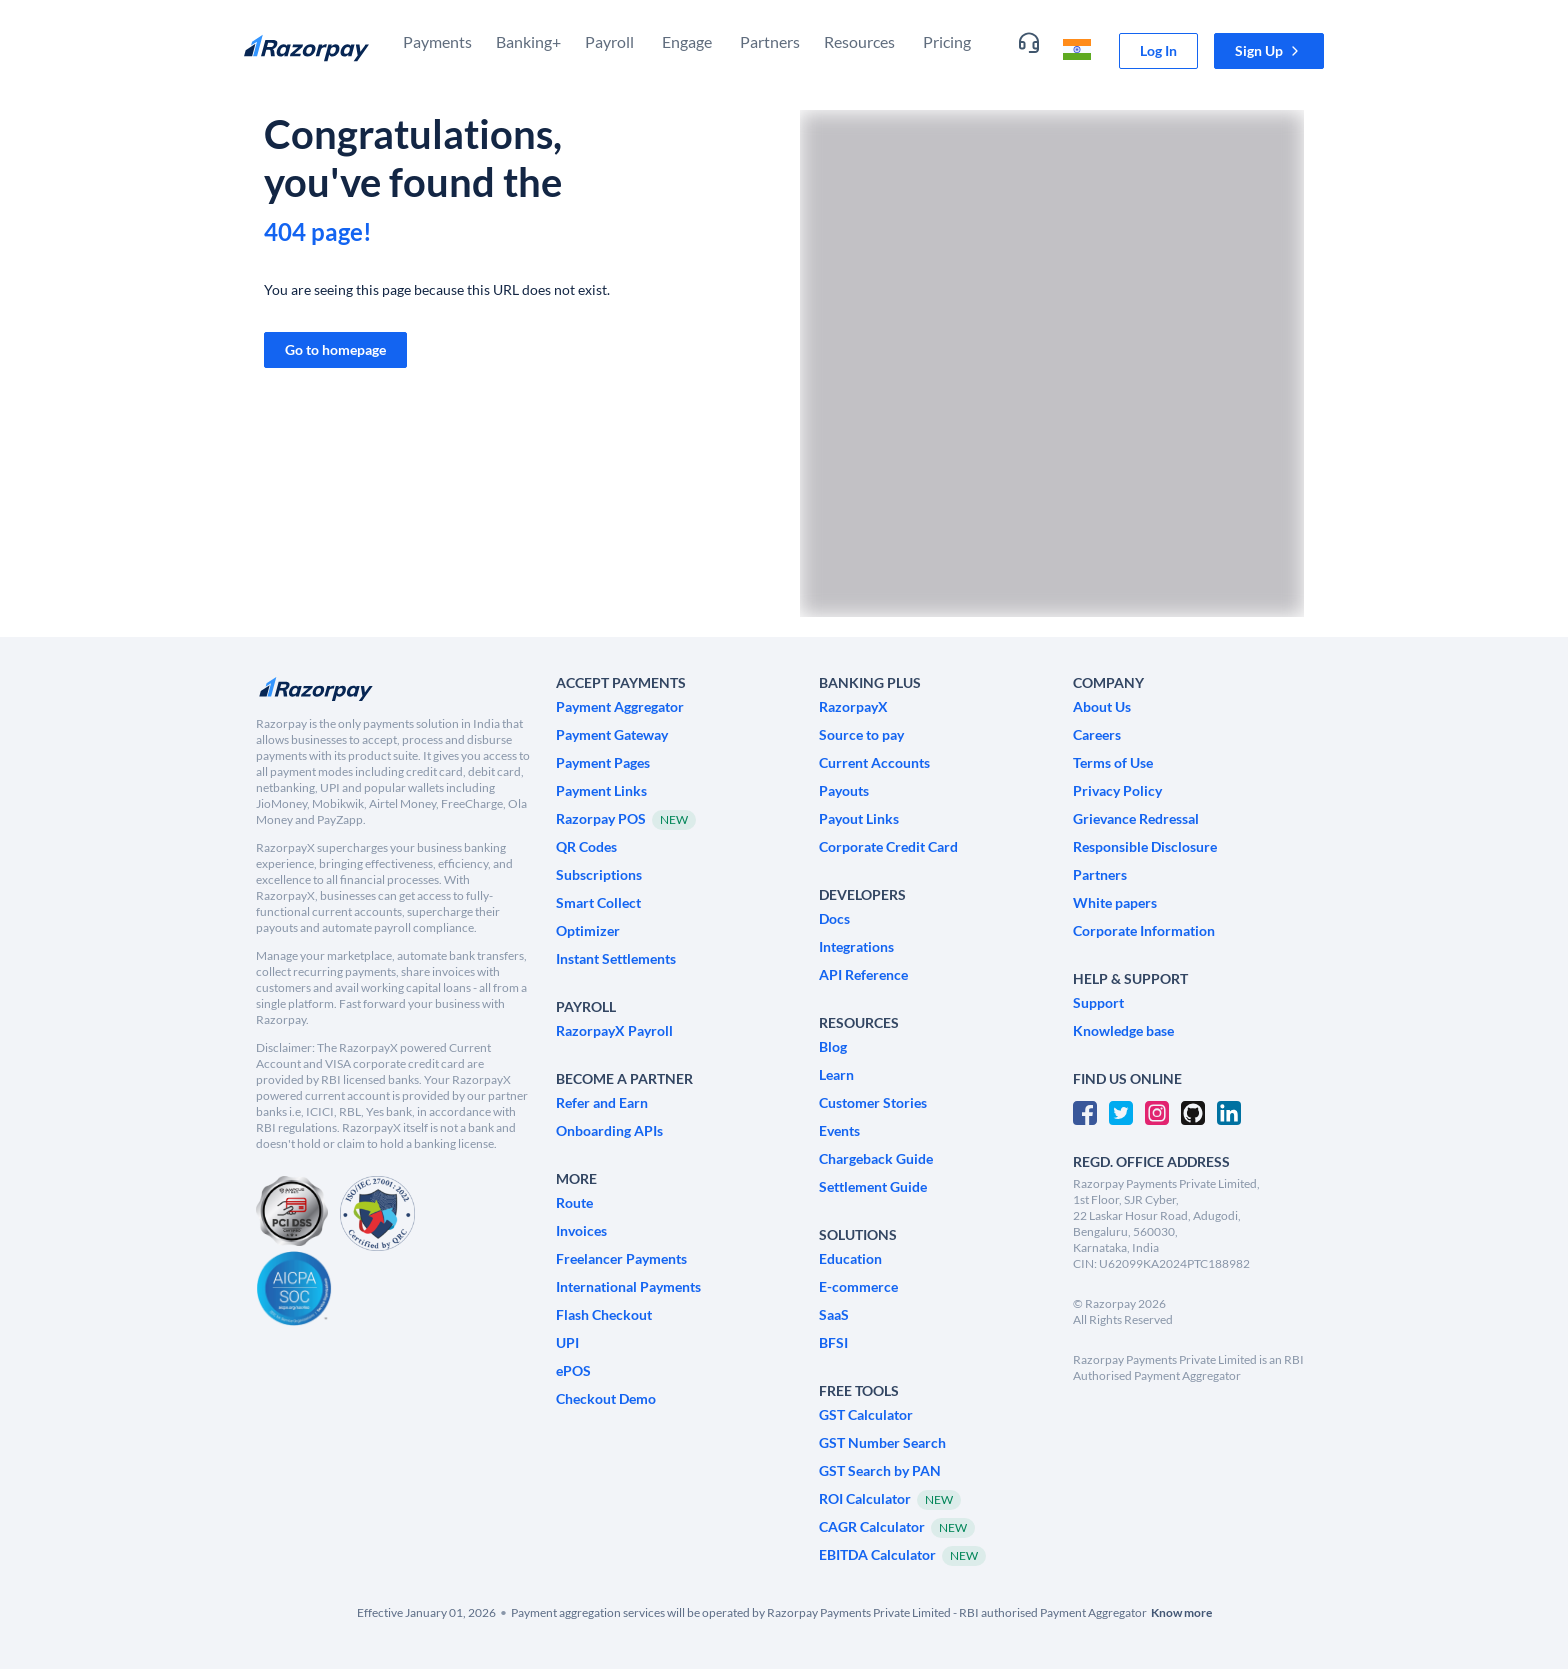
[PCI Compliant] (292, 1213)
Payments (437, 41)
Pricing (947, 41)
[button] (1269, 51)
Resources (859, 41)
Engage (687, 41)
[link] (1158, 51)
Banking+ (528, 41)
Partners (770, 41)
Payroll (609, 41)
